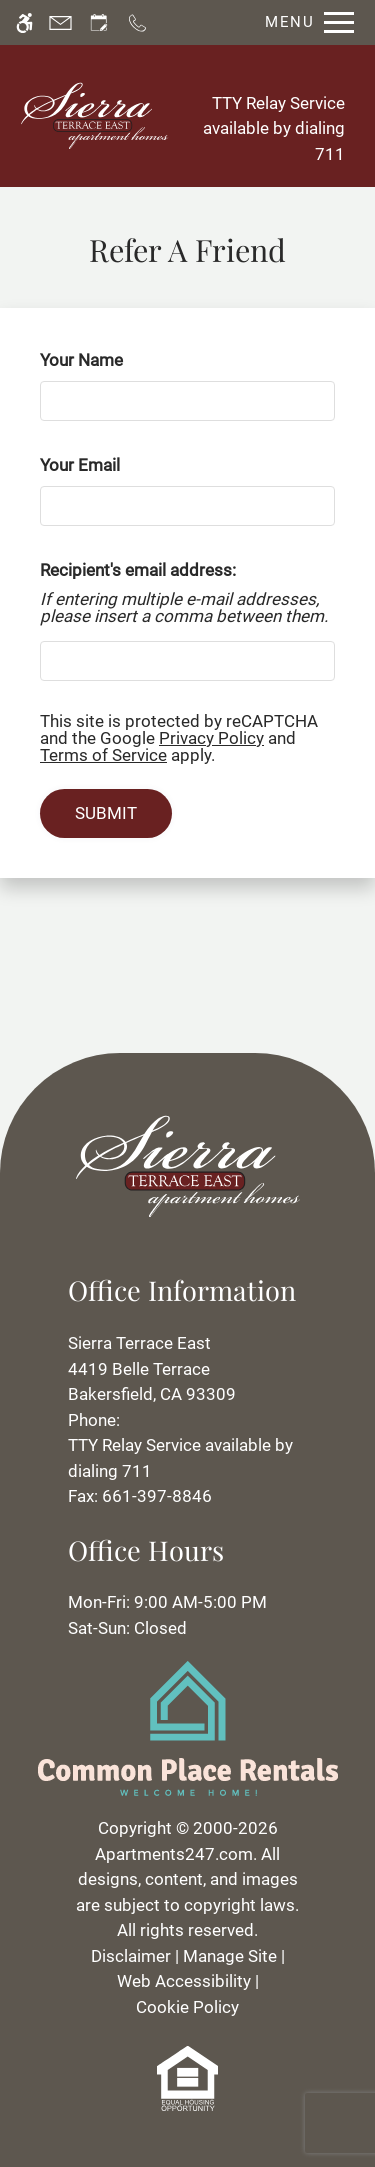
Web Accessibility (184, 1981)
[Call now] (137, 22)
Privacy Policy (211, 738)
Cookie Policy (187, 2007)
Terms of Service (103, 755)
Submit (106, 813)
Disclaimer (131, 1956)
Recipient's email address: (138, 570)
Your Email (111, 465)
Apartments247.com (174, 1854)
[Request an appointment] (99, 22)
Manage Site (230, 1956)
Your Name (113, 360)
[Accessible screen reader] (24, 22)
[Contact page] (60, 22)
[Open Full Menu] (304, 22)
